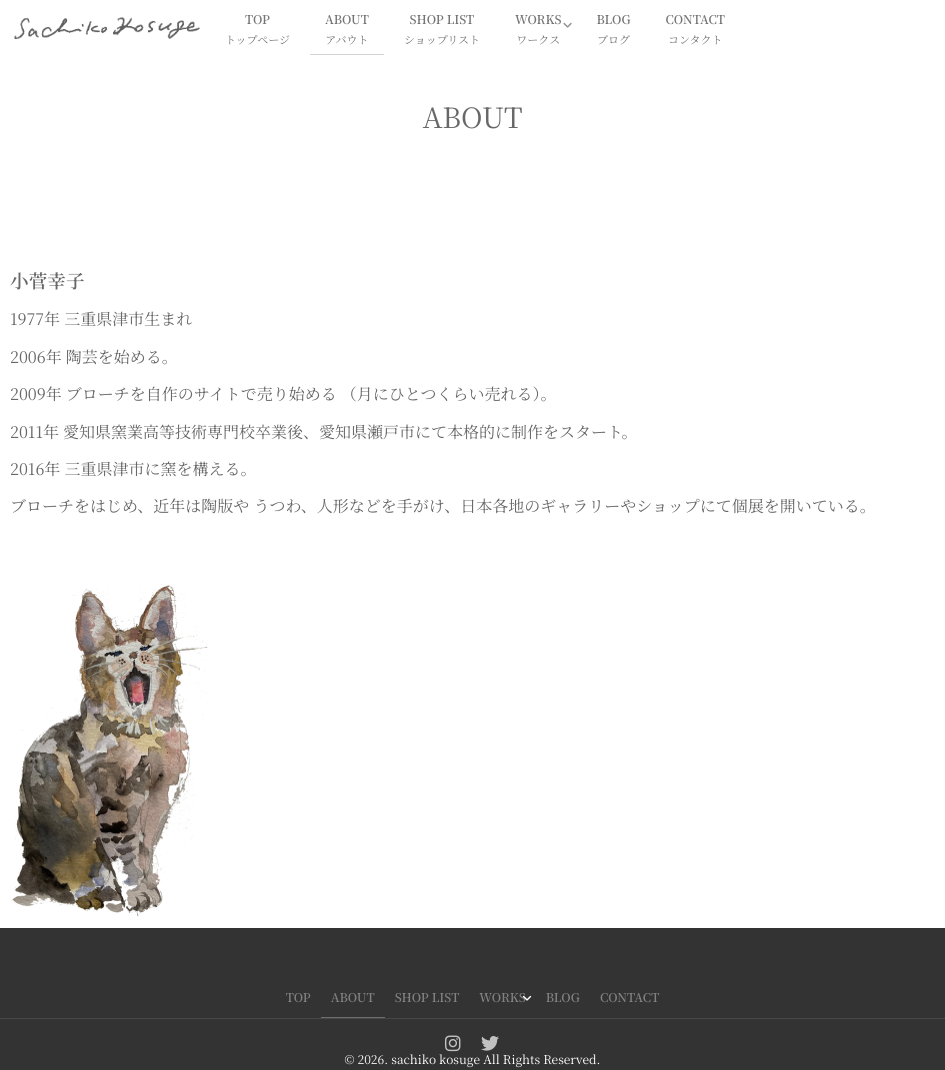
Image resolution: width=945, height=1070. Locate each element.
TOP (257, 30)
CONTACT (695, 30)
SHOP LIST (442, 30)
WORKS (538, 30)
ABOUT (347, 30)
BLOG (613, 30)
